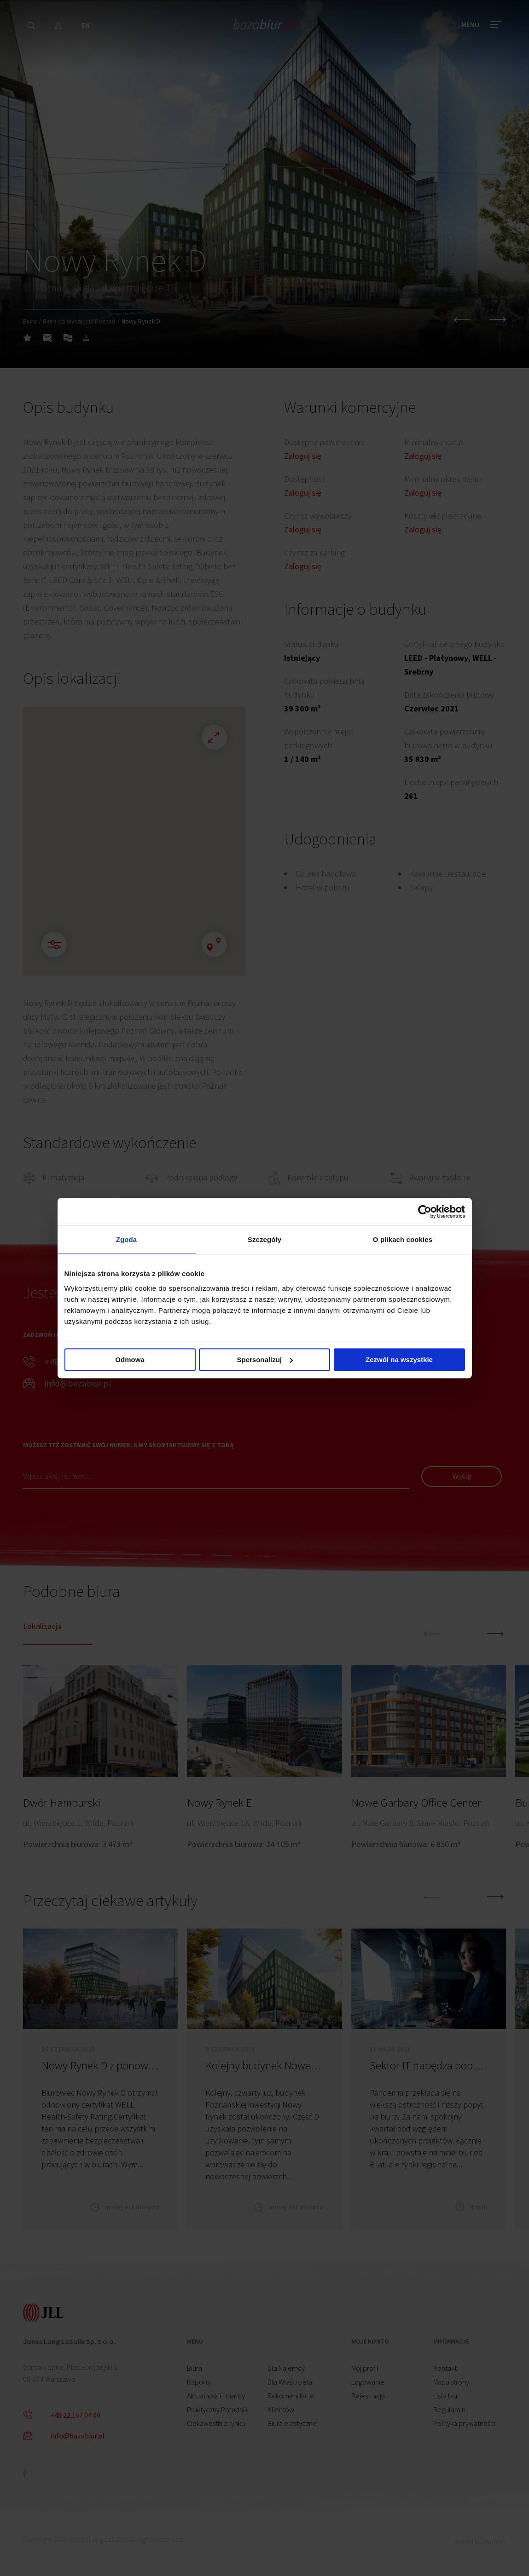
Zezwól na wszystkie (399, 1359)
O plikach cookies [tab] (402, 1239)
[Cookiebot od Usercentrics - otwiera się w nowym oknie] (424, 1212)
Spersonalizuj (265, 1359)
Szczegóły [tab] (264, 1239)
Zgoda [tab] (126, 1239)
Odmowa (129, 1359)
